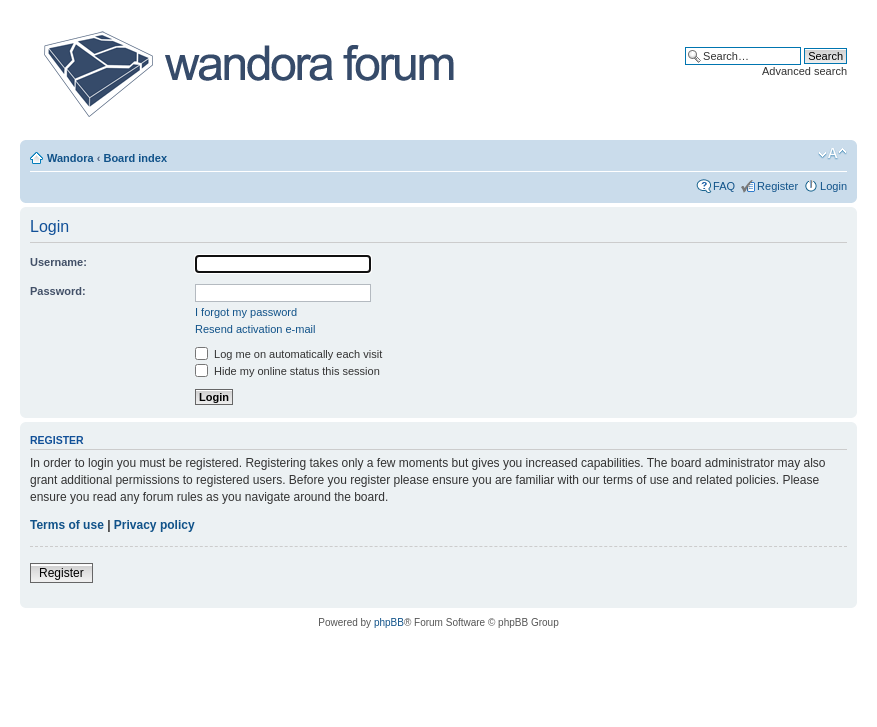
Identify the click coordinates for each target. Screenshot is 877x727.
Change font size (832, 154)
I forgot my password (246, 312)
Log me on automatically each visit (288, 354)
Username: (58, 262)
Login (833, 186)
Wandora (70, 158)
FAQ (724, 186)
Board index (135, 158)
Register (777, 186)
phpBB (389, 622)
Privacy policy (154, 525)
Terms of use (67, 525)
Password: (58, 291)
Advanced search (804, 71)
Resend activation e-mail (255, 329)
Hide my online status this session (287, 371)
